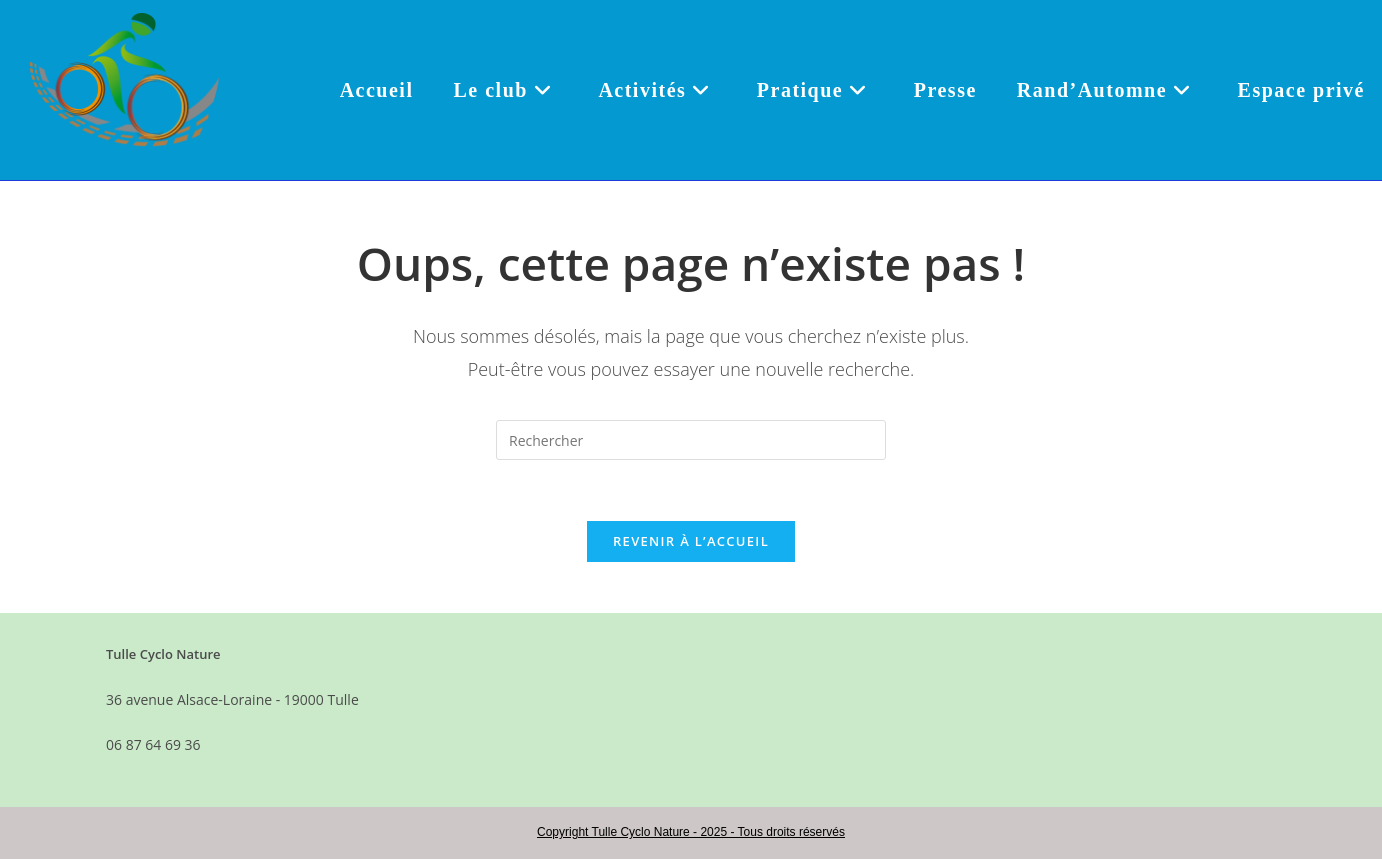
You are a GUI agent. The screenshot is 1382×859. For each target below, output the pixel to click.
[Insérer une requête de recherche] (691, 440)
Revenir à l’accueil (691, 541)
